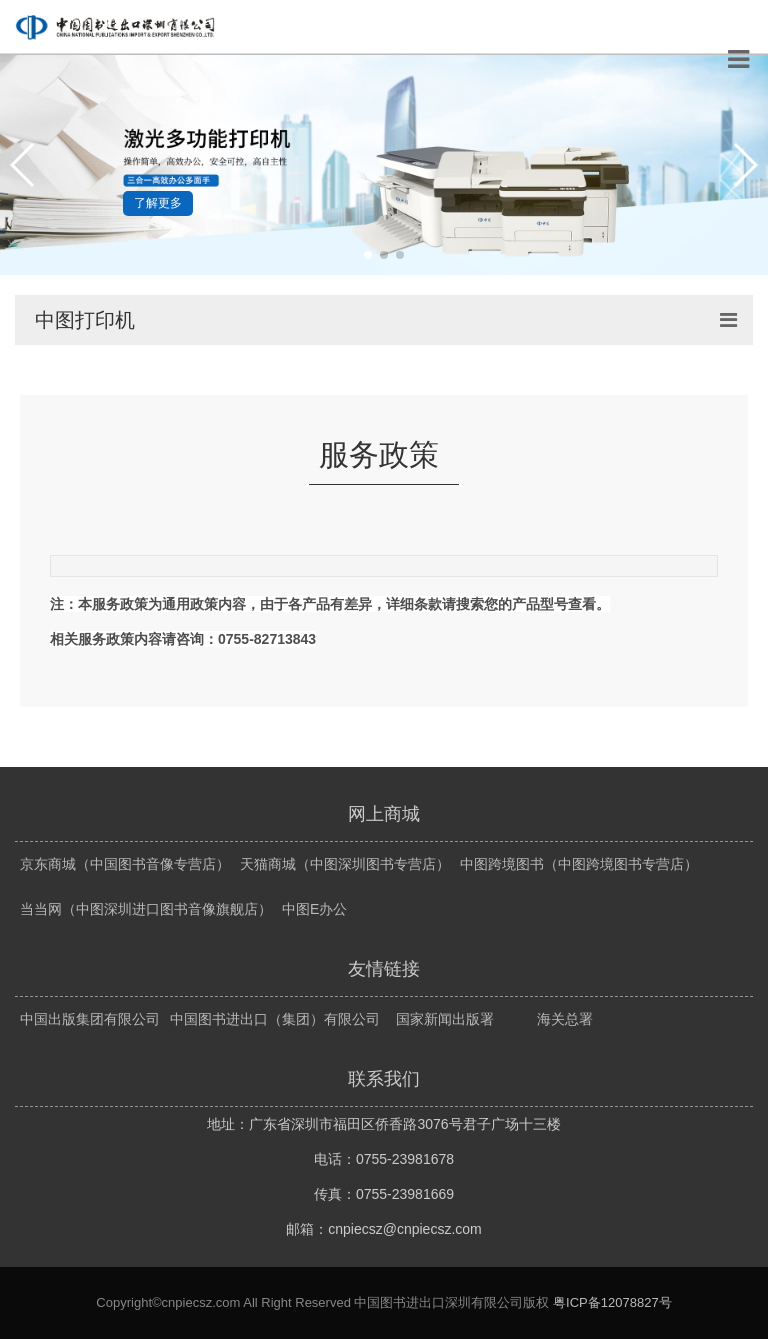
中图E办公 (314, 909)
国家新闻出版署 (445, 1019)
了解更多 (158, 203)
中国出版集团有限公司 (90, 1019)
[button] (23, 165)
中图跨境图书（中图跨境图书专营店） (579, 864)
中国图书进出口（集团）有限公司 (275, 1019)
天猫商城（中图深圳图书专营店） (345, 864)
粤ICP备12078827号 (612, 1302)
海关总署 (565, 1019)
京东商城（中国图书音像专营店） (125, 864)
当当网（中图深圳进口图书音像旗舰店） (146, 909)
